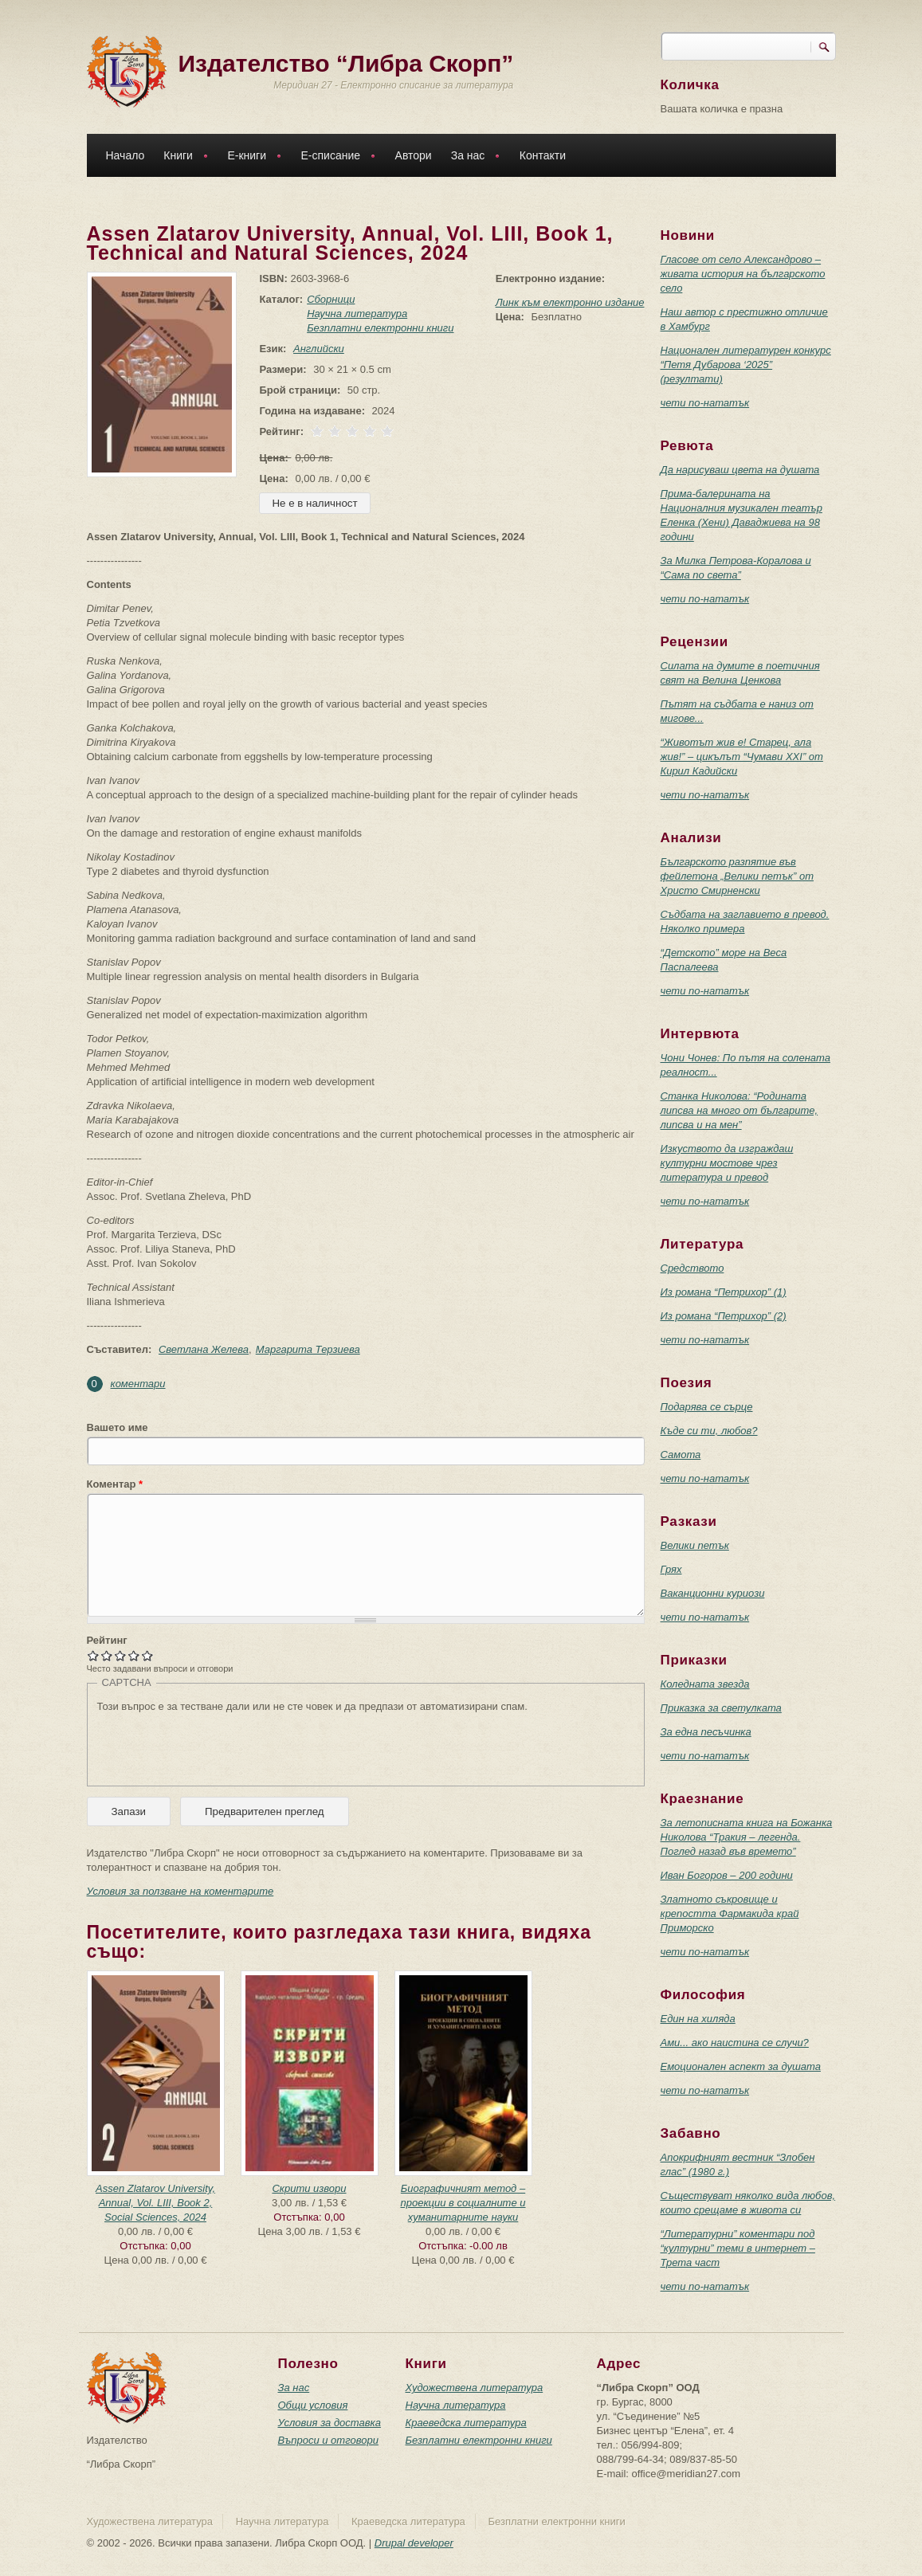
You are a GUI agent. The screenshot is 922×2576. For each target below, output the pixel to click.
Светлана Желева (204, 1349)
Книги (182, 157)
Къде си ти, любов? (709, 1431)
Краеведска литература (466, 2423)
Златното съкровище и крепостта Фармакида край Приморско (730, 1913)
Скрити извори (309, 2188)
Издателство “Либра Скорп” (346, 63)
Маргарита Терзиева (308, 1349)
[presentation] (218, 1745)
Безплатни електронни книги (377, 328)
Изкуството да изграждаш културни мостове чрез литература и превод (727, 1163)
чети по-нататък (705, 403)
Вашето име (117, 1427)
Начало (125, 155)
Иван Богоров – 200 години (727, 1875)
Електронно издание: (550, 278)
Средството (692, 1268)
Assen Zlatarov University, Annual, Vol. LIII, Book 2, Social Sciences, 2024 (155, 2202)
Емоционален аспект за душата (741, 2066)
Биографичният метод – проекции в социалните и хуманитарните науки (462, 2202)
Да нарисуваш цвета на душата (740, 470)
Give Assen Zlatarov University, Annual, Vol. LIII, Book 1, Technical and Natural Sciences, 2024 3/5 (121, 1655)
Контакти (543, 155)
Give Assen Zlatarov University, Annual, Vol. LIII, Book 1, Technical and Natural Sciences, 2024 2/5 (107, 1655)
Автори (413, 155)
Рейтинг (107, 1640)
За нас (471, 157)
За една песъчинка (706, 1732)
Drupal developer (414, 2543)
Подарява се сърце (707, 1407)
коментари (138, 1384)
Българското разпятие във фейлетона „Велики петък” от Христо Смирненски (737, 876)
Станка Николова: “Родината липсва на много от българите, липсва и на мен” (739, 1110)
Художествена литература (474, 2388)
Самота (681, 1455)
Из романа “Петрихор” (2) (724, 1316)
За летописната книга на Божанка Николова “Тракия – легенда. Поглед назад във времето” (747, 1837)
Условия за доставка (329, 2423)
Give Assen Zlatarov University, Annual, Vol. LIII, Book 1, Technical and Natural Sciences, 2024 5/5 (148, 1655)
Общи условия (313, 2405)
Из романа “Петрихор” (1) (724, 1292)
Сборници (327, 299)
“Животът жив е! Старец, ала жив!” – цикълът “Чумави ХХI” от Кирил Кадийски (742, 756)
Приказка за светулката (721, 1708)
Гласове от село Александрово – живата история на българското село (743, 273)
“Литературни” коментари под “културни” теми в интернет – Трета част (738, 2248)
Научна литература (354, 314)
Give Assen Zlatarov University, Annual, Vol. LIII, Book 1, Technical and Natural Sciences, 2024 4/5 (134, 1655)
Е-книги (250, 157)
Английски (315, 349)
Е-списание (335, 157)
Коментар (115, 1484)
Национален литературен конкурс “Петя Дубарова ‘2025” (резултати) (746, 364)
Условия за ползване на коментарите (180, 1891)
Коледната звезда (705, 1684)
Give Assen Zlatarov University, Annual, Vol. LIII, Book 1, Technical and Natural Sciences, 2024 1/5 (93, 1655)
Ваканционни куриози (713, 1593)
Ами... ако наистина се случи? (735, 2043)
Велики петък (695, 1545)
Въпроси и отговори (328, 2440)
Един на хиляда (698, 2019)
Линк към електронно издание (570, 302)
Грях (671, 1569)
